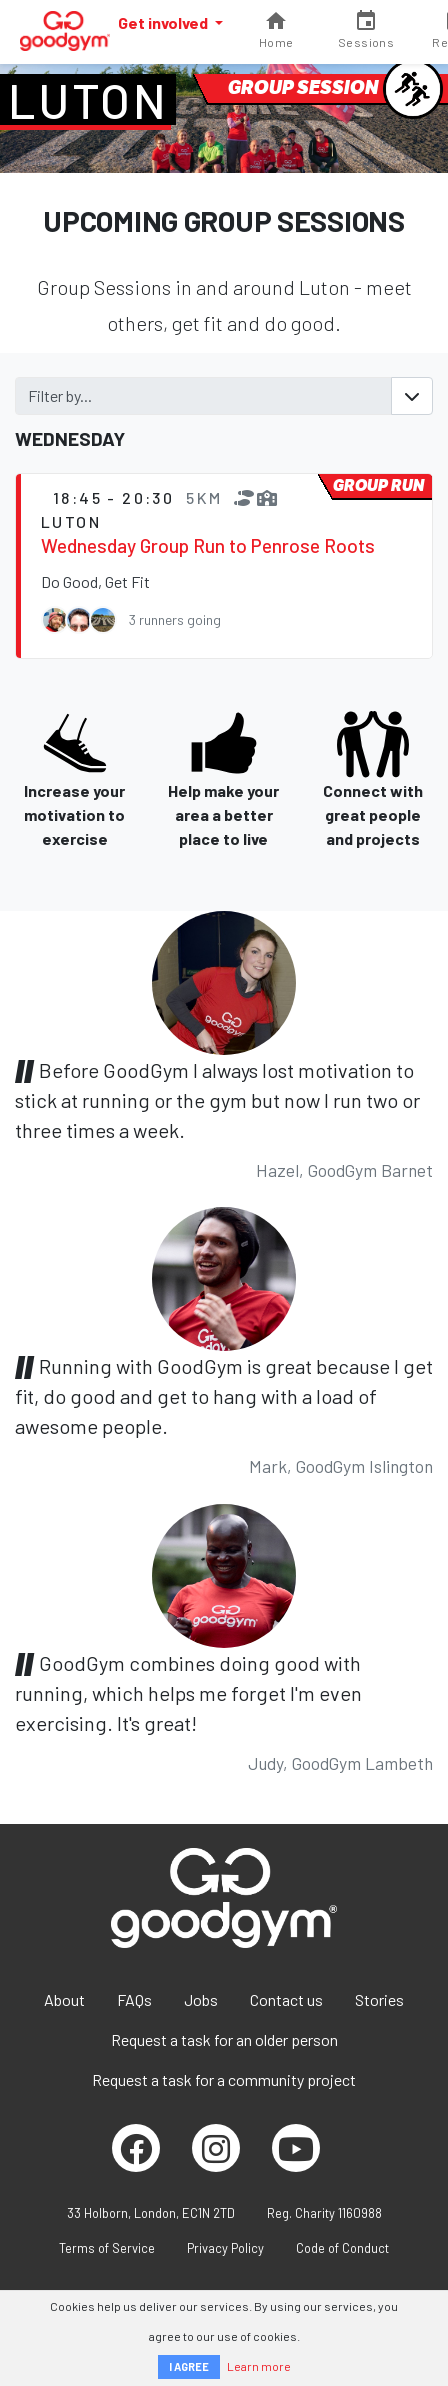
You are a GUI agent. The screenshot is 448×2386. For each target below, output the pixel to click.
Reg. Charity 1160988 (324, 2213)
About (64, 1999)
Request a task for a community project (224, 2079)
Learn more (259, 2366)
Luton (88, 100)
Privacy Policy (225, 2248)
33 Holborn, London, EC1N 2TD (151, 2213)
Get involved (164, 22)
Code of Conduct (342, 2248)
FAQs (134, 1999)
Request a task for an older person (224, 2039)
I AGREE (189, 2366)
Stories (379, 1999)
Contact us (286, 1999)
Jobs (201, 1999)
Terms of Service (107, 2248)
